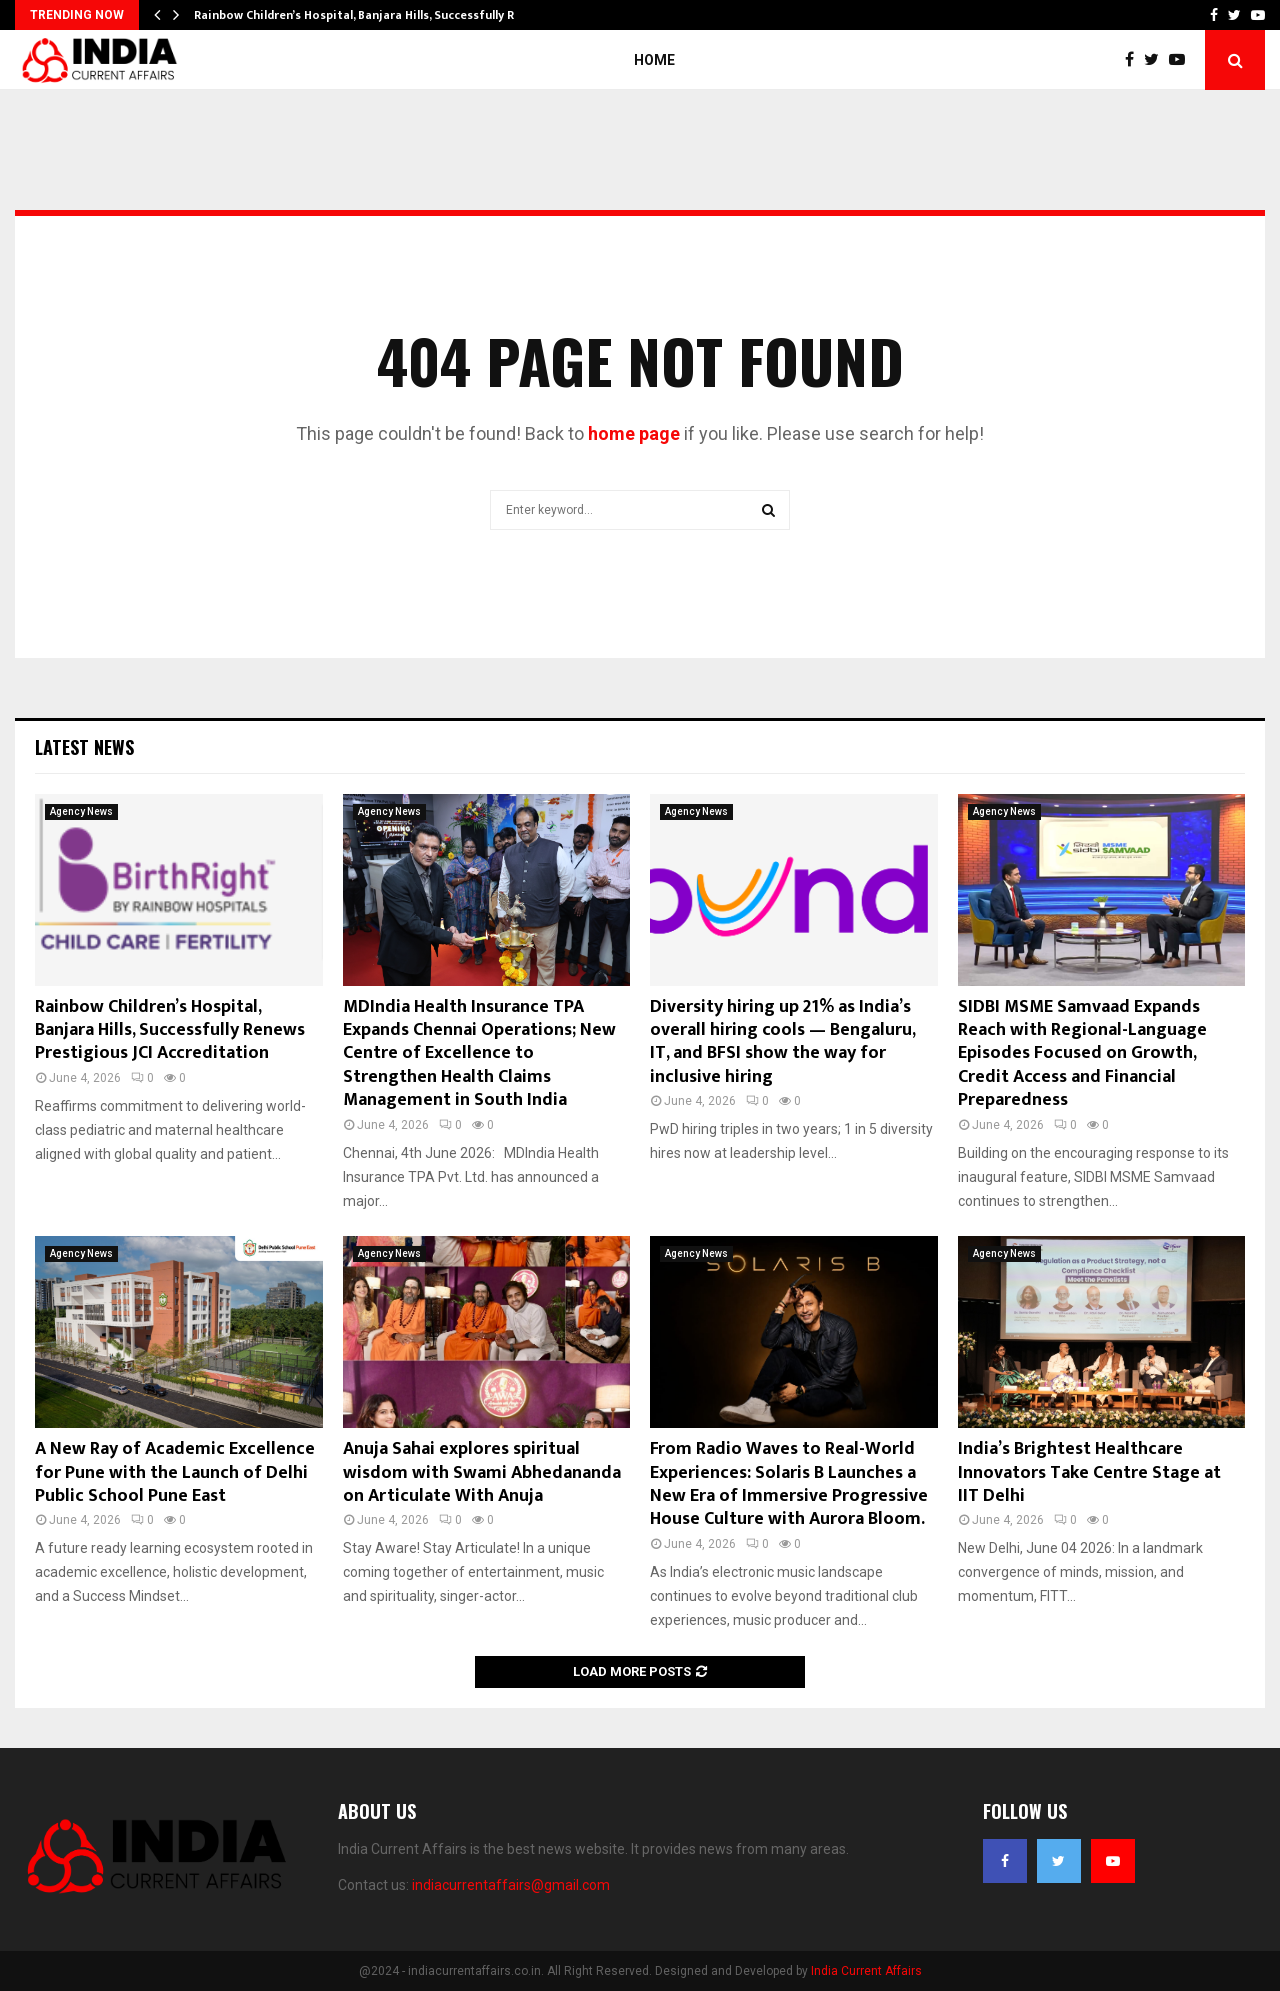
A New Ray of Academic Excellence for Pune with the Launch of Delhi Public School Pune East (175, 1472)
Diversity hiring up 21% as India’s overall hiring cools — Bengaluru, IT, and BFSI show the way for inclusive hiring (782, 1042)
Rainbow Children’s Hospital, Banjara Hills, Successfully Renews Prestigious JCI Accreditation (170, 1030)
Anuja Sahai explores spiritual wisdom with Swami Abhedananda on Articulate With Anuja (482, 1472)
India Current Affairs (866, 1971)
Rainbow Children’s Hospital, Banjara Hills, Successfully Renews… (377, 15)
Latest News (84, 747)
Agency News (81, 811)
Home (654, 60)
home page (634, 433)
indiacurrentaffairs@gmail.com (511, 1885)
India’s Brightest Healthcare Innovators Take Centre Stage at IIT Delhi (1089, 1472)
